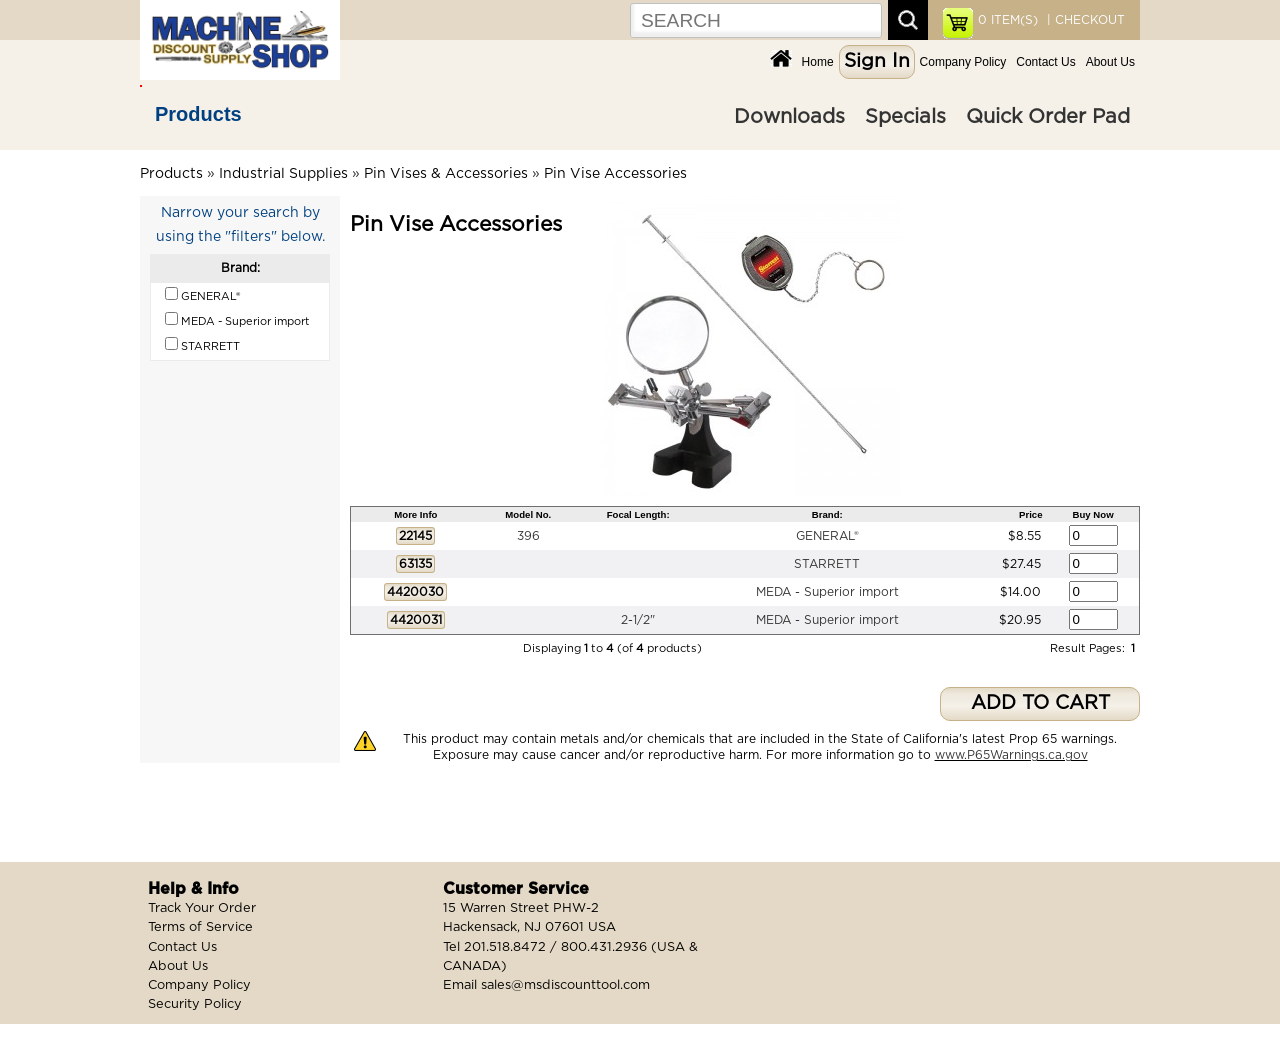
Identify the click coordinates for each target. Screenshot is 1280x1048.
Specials (905, 117)
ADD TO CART (1040, 703)
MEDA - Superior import (827, 592)
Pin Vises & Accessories (446, 174)
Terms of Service (200, 927)
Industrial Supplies (283, 174)
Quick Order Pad (1048, 117)
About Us (1110, 62)
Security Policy (195, 1004)
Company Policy (963, 62)
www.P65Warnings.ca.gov (1011, 755)
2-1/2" (638, 620)
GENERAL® (827, 536)
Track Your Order (202, 908)
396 (528, 536)
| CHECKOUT (1084, 20)
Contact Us (1045, 62)
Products (198, 114)
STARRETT (827, 564)
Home (818, 62)
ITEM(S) (1008, 20)
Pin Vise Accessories (615, 174)
